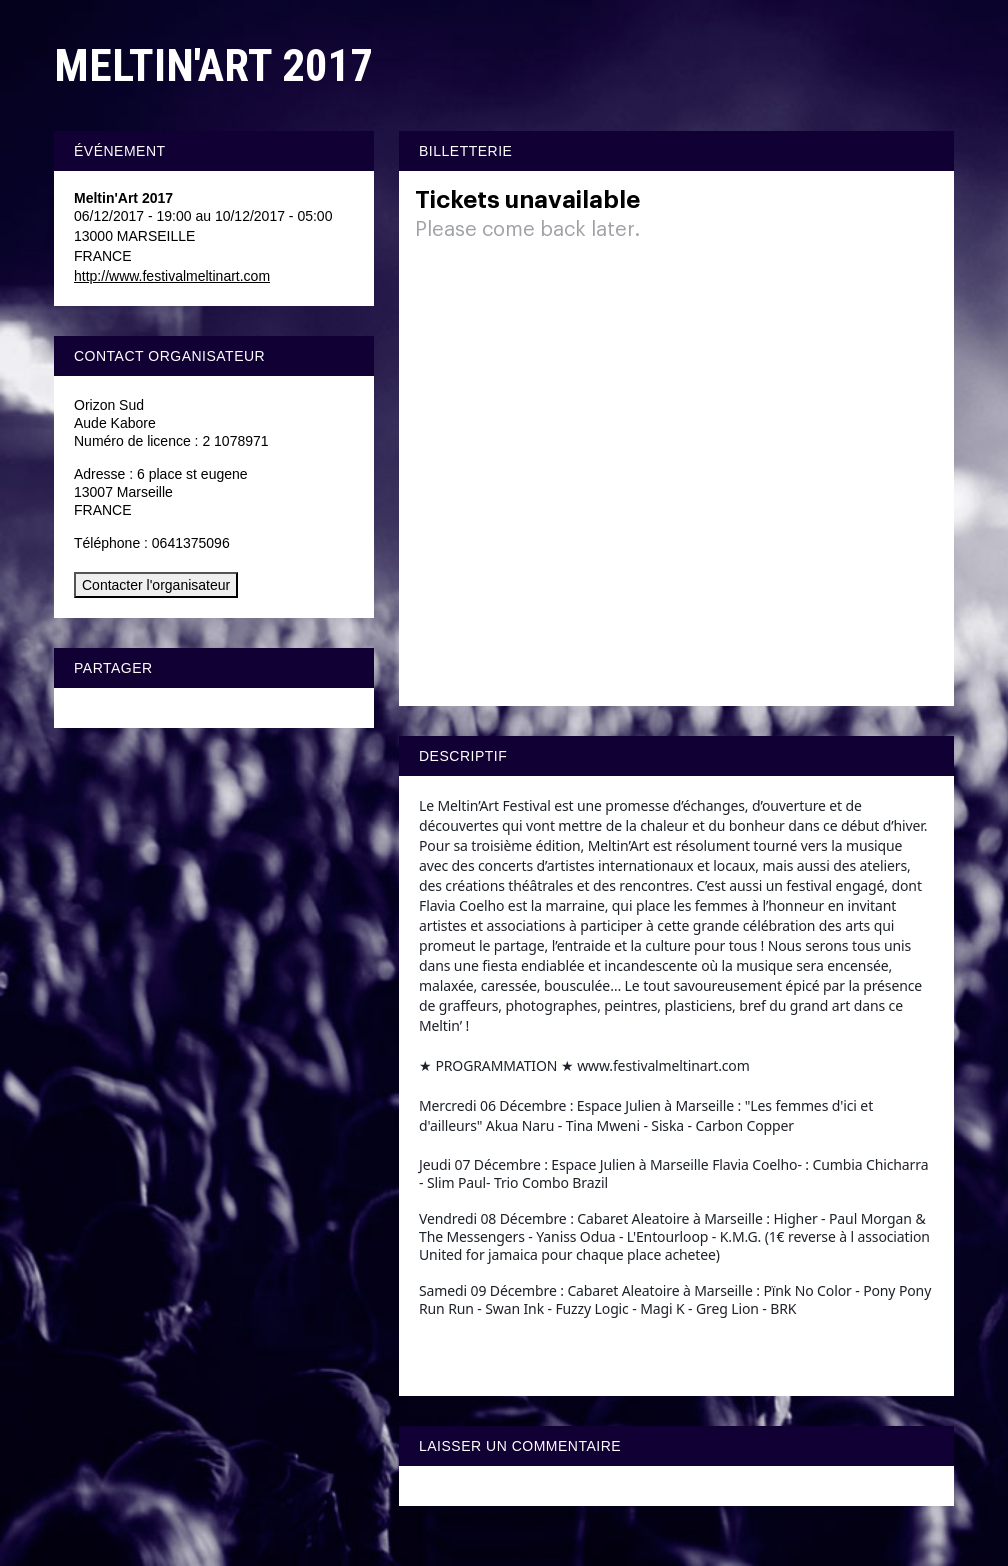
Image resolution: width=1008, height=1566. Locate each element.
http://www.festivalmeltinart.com (172, 276)
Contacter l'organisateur (156, 585)
